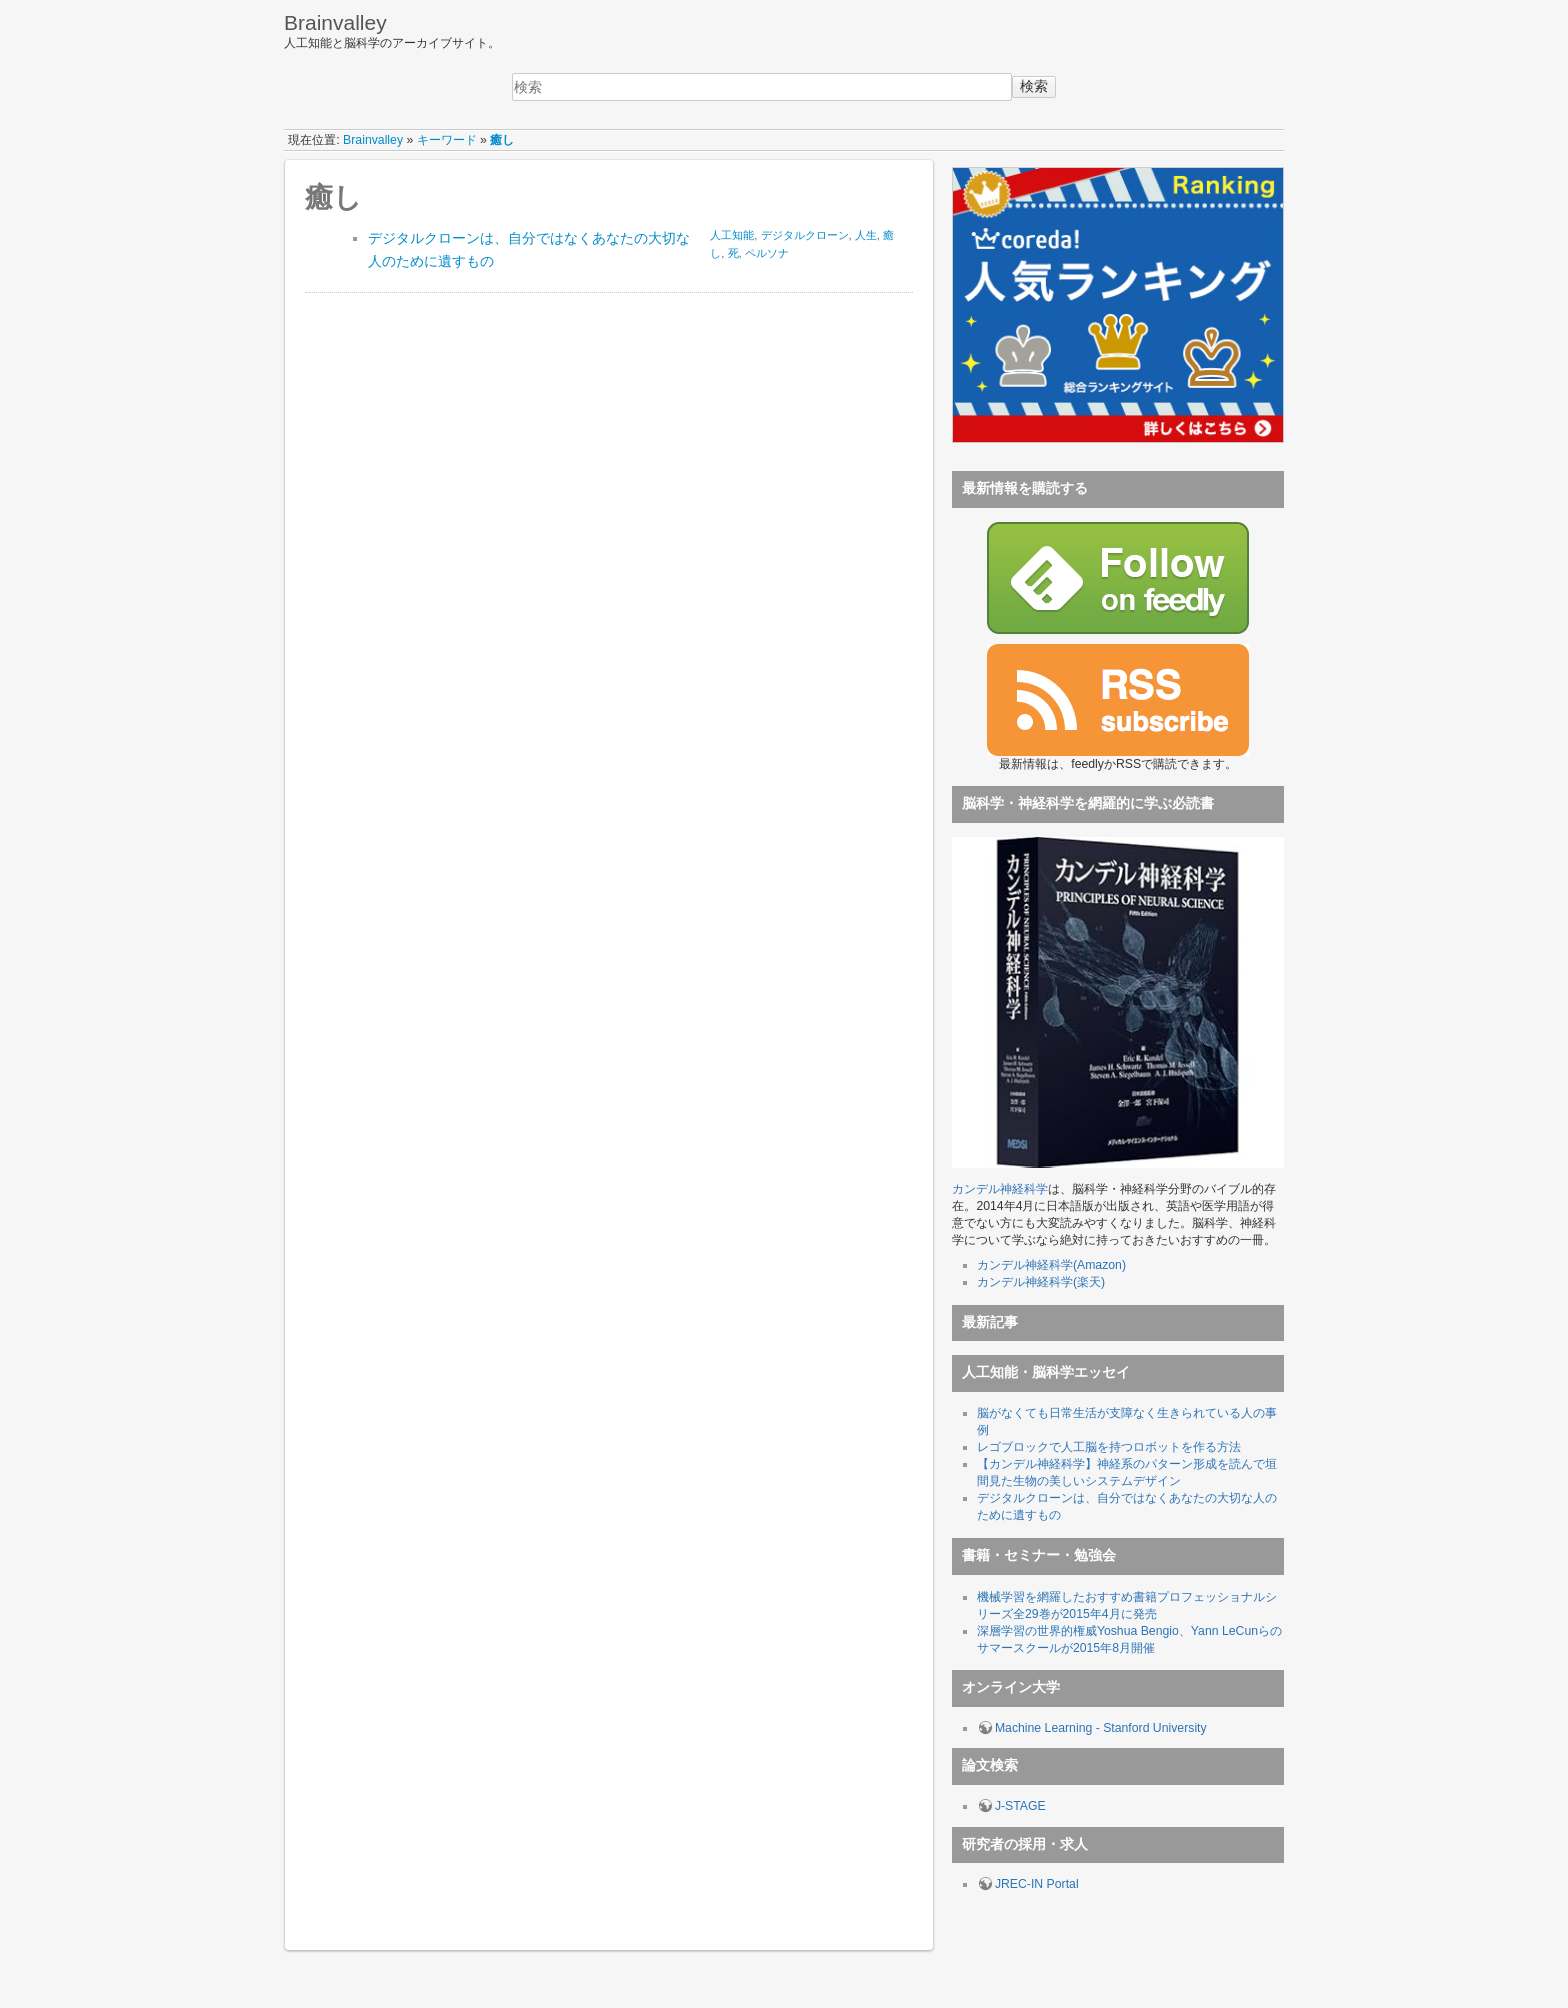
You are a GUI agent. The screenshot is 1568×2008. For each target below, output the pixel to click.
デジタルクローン (805, 235)
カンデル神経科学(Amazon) (1051, 1265)
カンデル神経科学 (1000, 1189)
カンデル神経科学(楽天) (1041, 1282)
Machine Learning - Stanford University (1101, 1728)
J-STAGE (1020, 1806)
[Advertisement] (455, 417)
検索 (1034, 86)
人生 (866, 235)
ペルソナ (767, 253)
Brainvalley (373, 140)
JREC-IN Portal (1037, 1884)
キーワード (447, 140)
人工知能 (732, 235)
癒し (502, 140)
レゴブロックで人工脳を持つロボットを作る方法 (1109, 1447)
